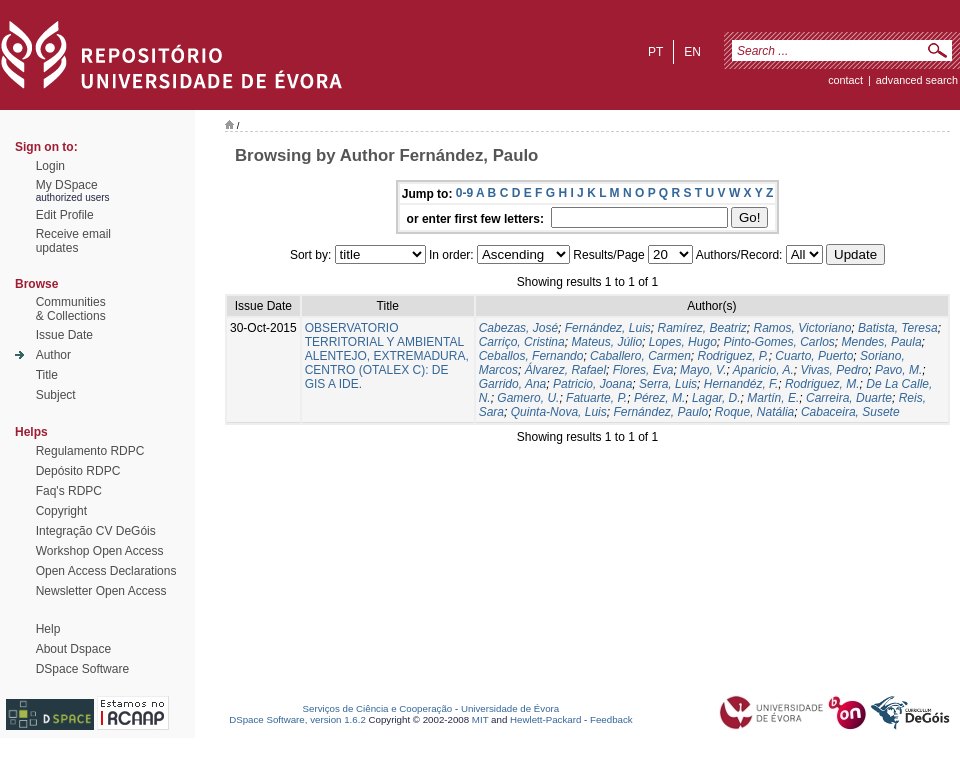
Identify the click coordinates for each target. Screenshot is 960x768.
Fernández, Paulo (660, 412)
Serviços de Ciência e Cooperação (378, 708)
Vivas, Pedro (834, 370)
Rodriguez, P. (732, 356)
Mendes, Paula (882, 342)
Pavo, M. (898, 370)
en (692, 52)
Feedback (611, 719)
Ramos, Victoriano (803, 328)
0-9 (464, 193)
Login (50, 166)
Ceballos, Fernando (531, 356)
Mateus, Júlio (606, 342)
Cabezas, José (518, 328)
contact (845, 80)
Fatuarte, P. (596, 398)
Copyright (61, 511)
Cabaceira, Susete (850, 412)
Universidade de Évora (510, 708)
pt (655, 52)
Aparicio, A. (763, 370)
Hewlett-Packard (545, 719)
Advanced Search (917, 80)
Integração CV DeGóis (96, 531)
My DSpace (67, 185)
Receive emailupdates (73, 241)
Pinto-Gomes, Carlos (778, 342)
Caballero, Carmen (640, 356)
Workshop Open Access (100, 551)
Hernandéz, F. (741, 384)
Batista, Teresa (898, 328)
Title (47, 375)
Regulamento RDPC (90, 451)
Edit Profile (65, 215)
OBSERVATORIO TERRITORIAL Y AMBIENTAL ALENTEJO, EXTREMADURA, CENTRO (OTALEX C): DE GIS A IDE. (387, 356)
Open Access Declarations (106, 571)
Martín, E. (773, 398)
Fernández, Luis (608, 328)
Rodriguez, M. (822, 384)
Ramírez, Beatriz (701, 328)
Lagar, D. (716, 398)
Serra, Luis (668, 384)
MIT (480, 719)
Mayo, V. (703, 370)
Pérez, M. (659, 398)
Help (48, 629)
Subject (56, 395)
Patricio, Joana (592, 384)
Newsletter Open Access (101, 591)
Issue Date (64, 335)
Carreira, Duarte (849, 398)
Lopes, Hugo (683, 342)
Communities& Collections (71, 309)
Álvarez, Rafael (565, 370)
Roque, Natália (754, 412)
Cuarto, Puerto (814, 356)
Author (53, 355)
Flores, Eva (643, 370)
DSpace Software (82, 669)
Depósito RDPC (78, 471)
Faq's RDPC (69, 491)
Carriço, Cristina (522, 342)
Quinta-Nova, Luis (559, 412)
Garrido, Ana (513, 384)
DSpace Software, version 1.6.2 (297, 719)
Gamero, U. (528, 398)
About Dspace (73, 649)
